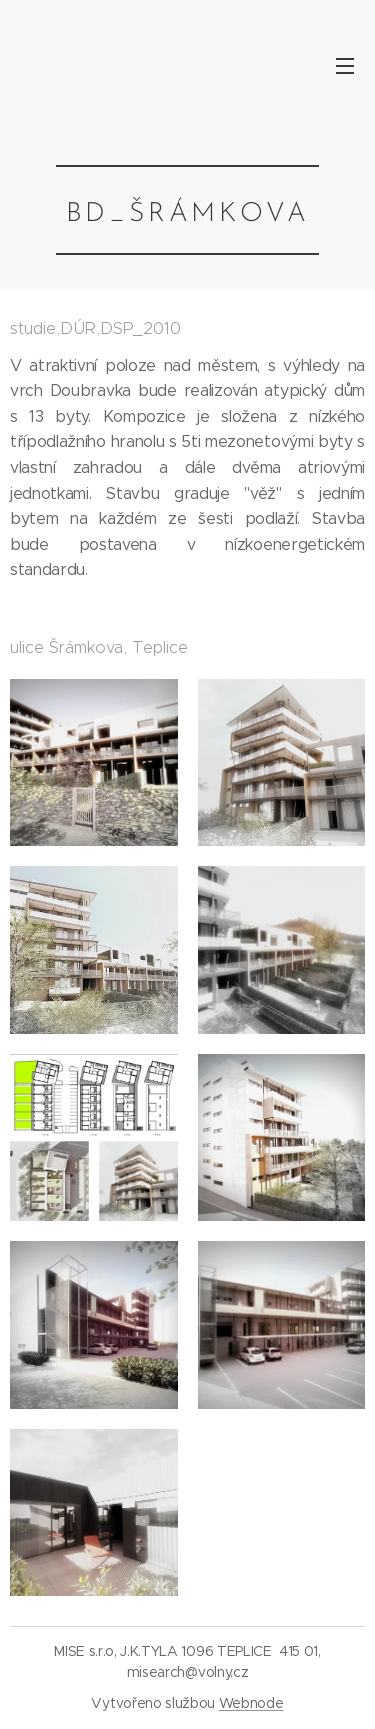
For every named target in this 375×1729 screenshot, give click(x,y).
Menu (345, 66)
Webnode (251, 1703)
